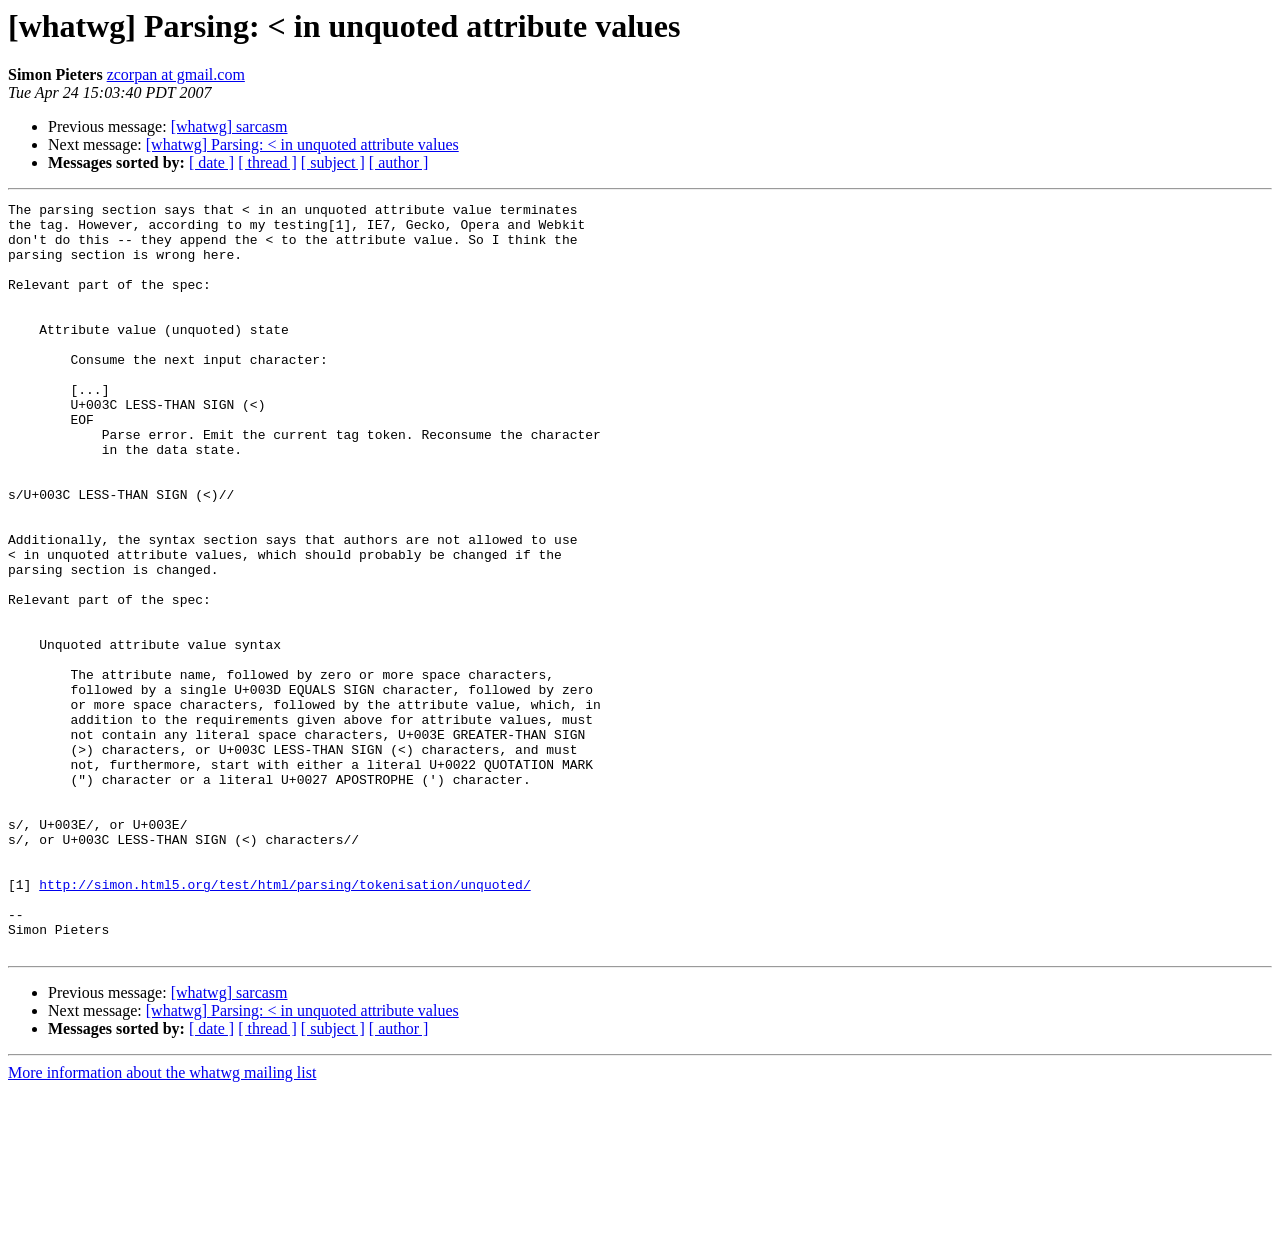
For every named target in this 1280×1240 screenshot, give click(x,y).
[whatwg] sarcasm (229, 126)
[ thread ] (267, 162)
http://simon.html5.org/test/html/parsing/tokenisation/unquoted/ (284, 1022)
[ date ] (211, 162)
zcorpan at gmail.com (176, 74)
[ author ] (399, 162)
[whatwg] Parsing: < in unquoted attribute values (302, 144)
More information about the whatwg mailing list (162, 1222)
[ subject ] (333, 162)
